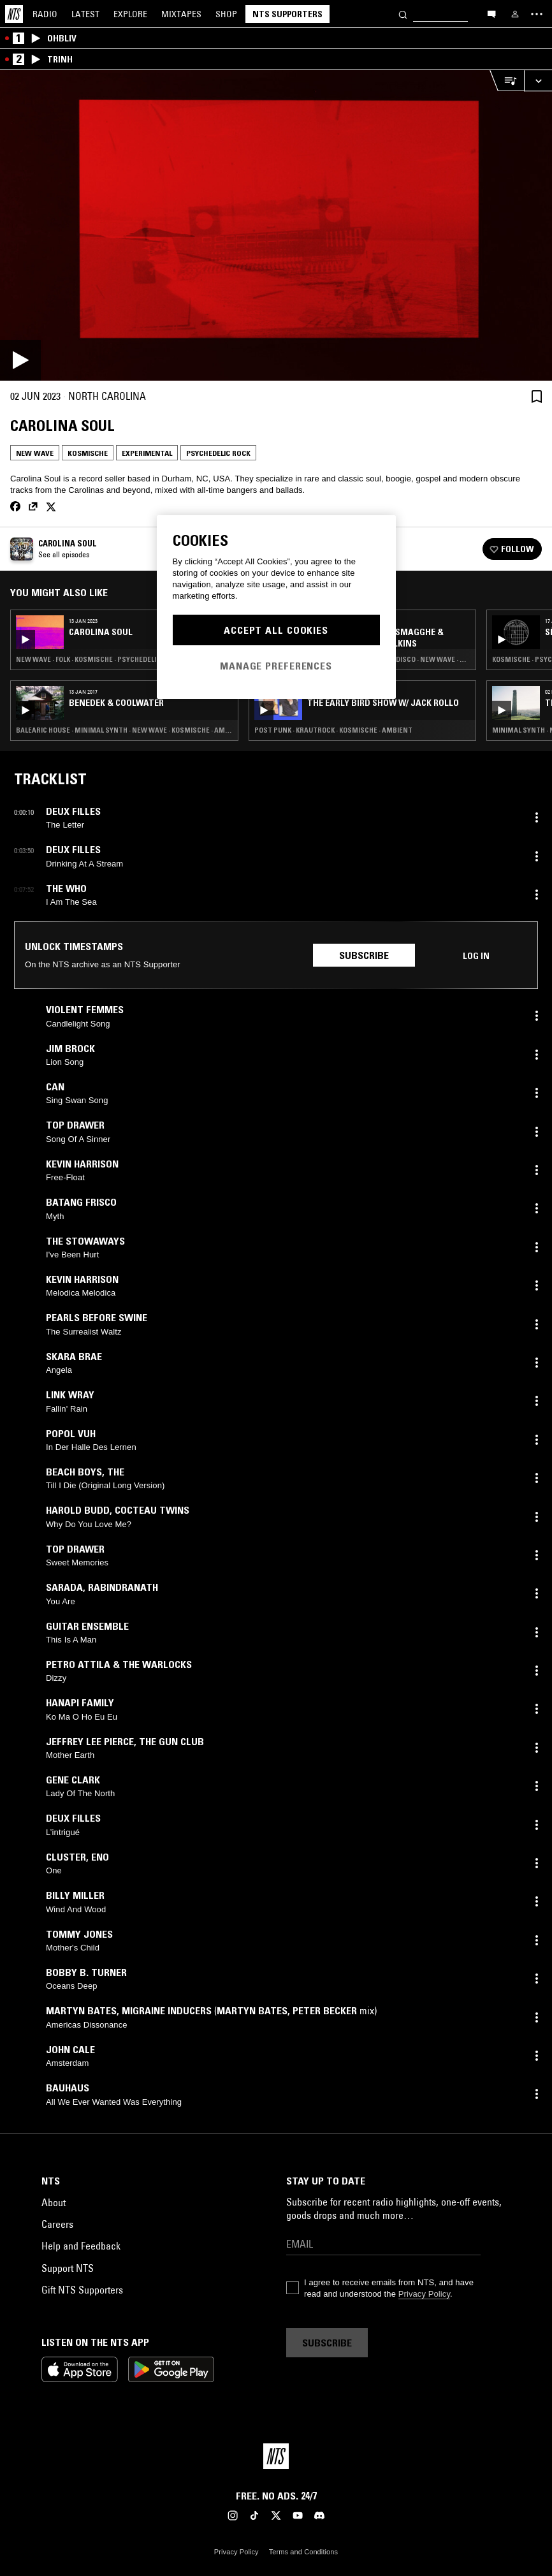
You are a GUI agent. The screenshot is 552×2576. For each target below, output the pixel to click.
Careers (57, 2224)
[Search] (403, 14)
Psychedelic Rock (218, 453)
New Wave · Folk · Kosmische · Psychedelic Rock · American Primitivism (124, 659)
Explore (130, 14)
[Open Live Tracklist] (507, 80)
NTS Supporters (287, 14)
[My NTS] (515, 14)
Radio (45, 14)
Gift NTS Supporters (82, 2289)
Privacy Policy (424, 2294)
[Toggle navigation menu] (537, 14)
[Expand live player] (538, 80)
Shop (226, 14)
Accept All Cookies (276, 630)
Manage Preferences (276, 665)
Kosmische (88, 453)
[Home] (14, 14)
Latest (85, 14)
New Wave (35, 453)
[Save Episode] (536, 396)
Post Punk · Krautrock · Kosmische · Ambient (333, 730)
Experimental (147, 453)
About (53, 2202)
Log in (476, 956)
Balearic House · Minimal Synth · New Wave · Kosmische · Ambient (124, 730)
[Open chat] (491, 13)
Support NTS (67, 2268)
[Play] (276, 225)
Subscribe (364, 955)
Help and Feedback (80, 2245)
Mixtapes (181, 14)
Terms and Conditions (303, 2552)
